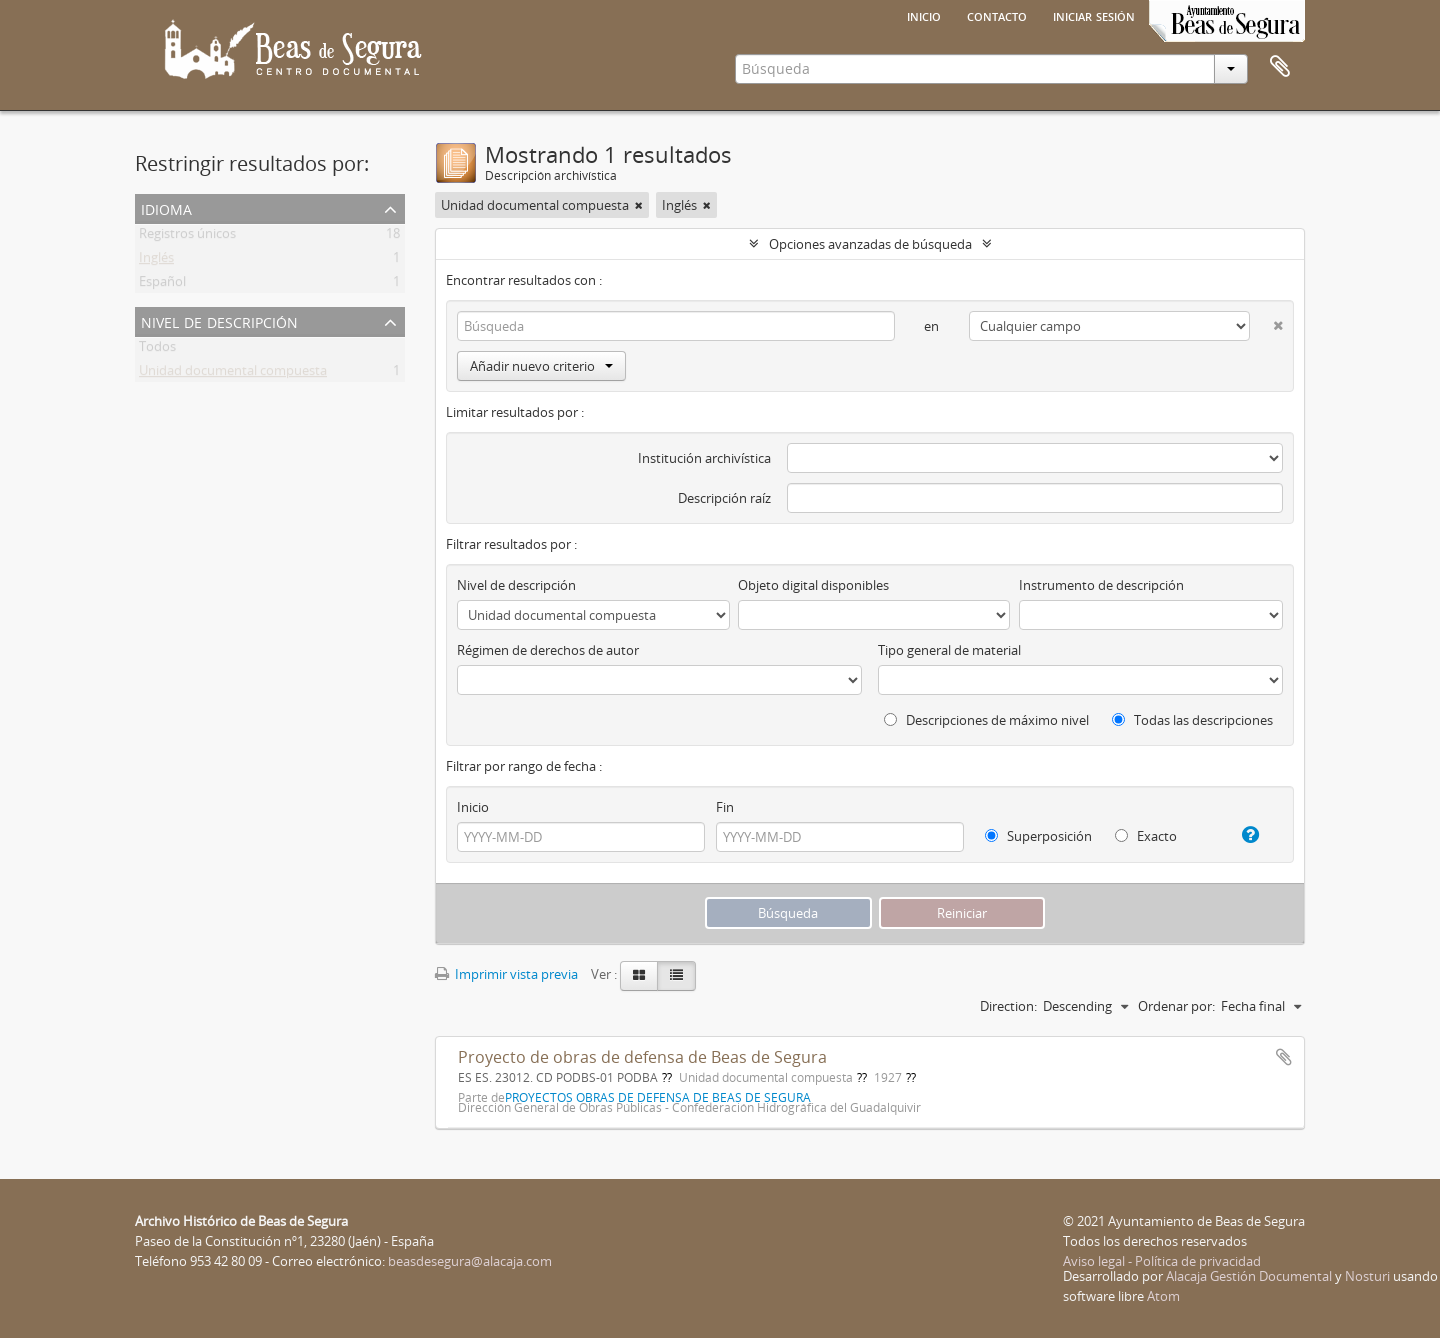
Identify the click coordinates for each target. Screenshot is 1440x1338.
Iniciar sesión (1094, 15)
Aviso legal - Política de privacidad (1162, 1261)
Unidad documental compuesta (233, 374)
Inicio (924, 15)
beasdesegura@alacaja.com (470, 1261)
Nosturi (1367, 1276)
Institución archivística (704, 458)
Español (162, 285)
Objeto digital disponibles (813, 585)
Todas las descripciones (1192, 720)
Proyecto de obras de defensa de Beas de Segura (642, 1057)
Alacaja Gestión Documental (1249, 1276)
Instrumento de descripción (1101, 585)
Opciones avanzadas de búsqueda (870, 244)
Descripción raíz (724, 498)
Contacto (997, 15)
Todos (157, 350)
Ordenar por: (1176, 1006)
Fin (725, 807)
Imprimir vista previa (506, 974)
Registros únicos (187, 237)
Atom (1163, 1296)
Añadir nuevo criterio (541, 366)
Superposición (1038, 836)
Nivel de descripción (219, 320)
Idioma (166, 207)
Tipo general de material (949, 650)
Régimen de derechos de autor (548, 650)
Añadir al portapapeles (1284, 1057)
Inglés (156, 261)
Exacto (1146, 836)
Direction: (1008, 1006)
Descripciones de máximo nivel (986, 720)
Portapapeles (1280, 67)
